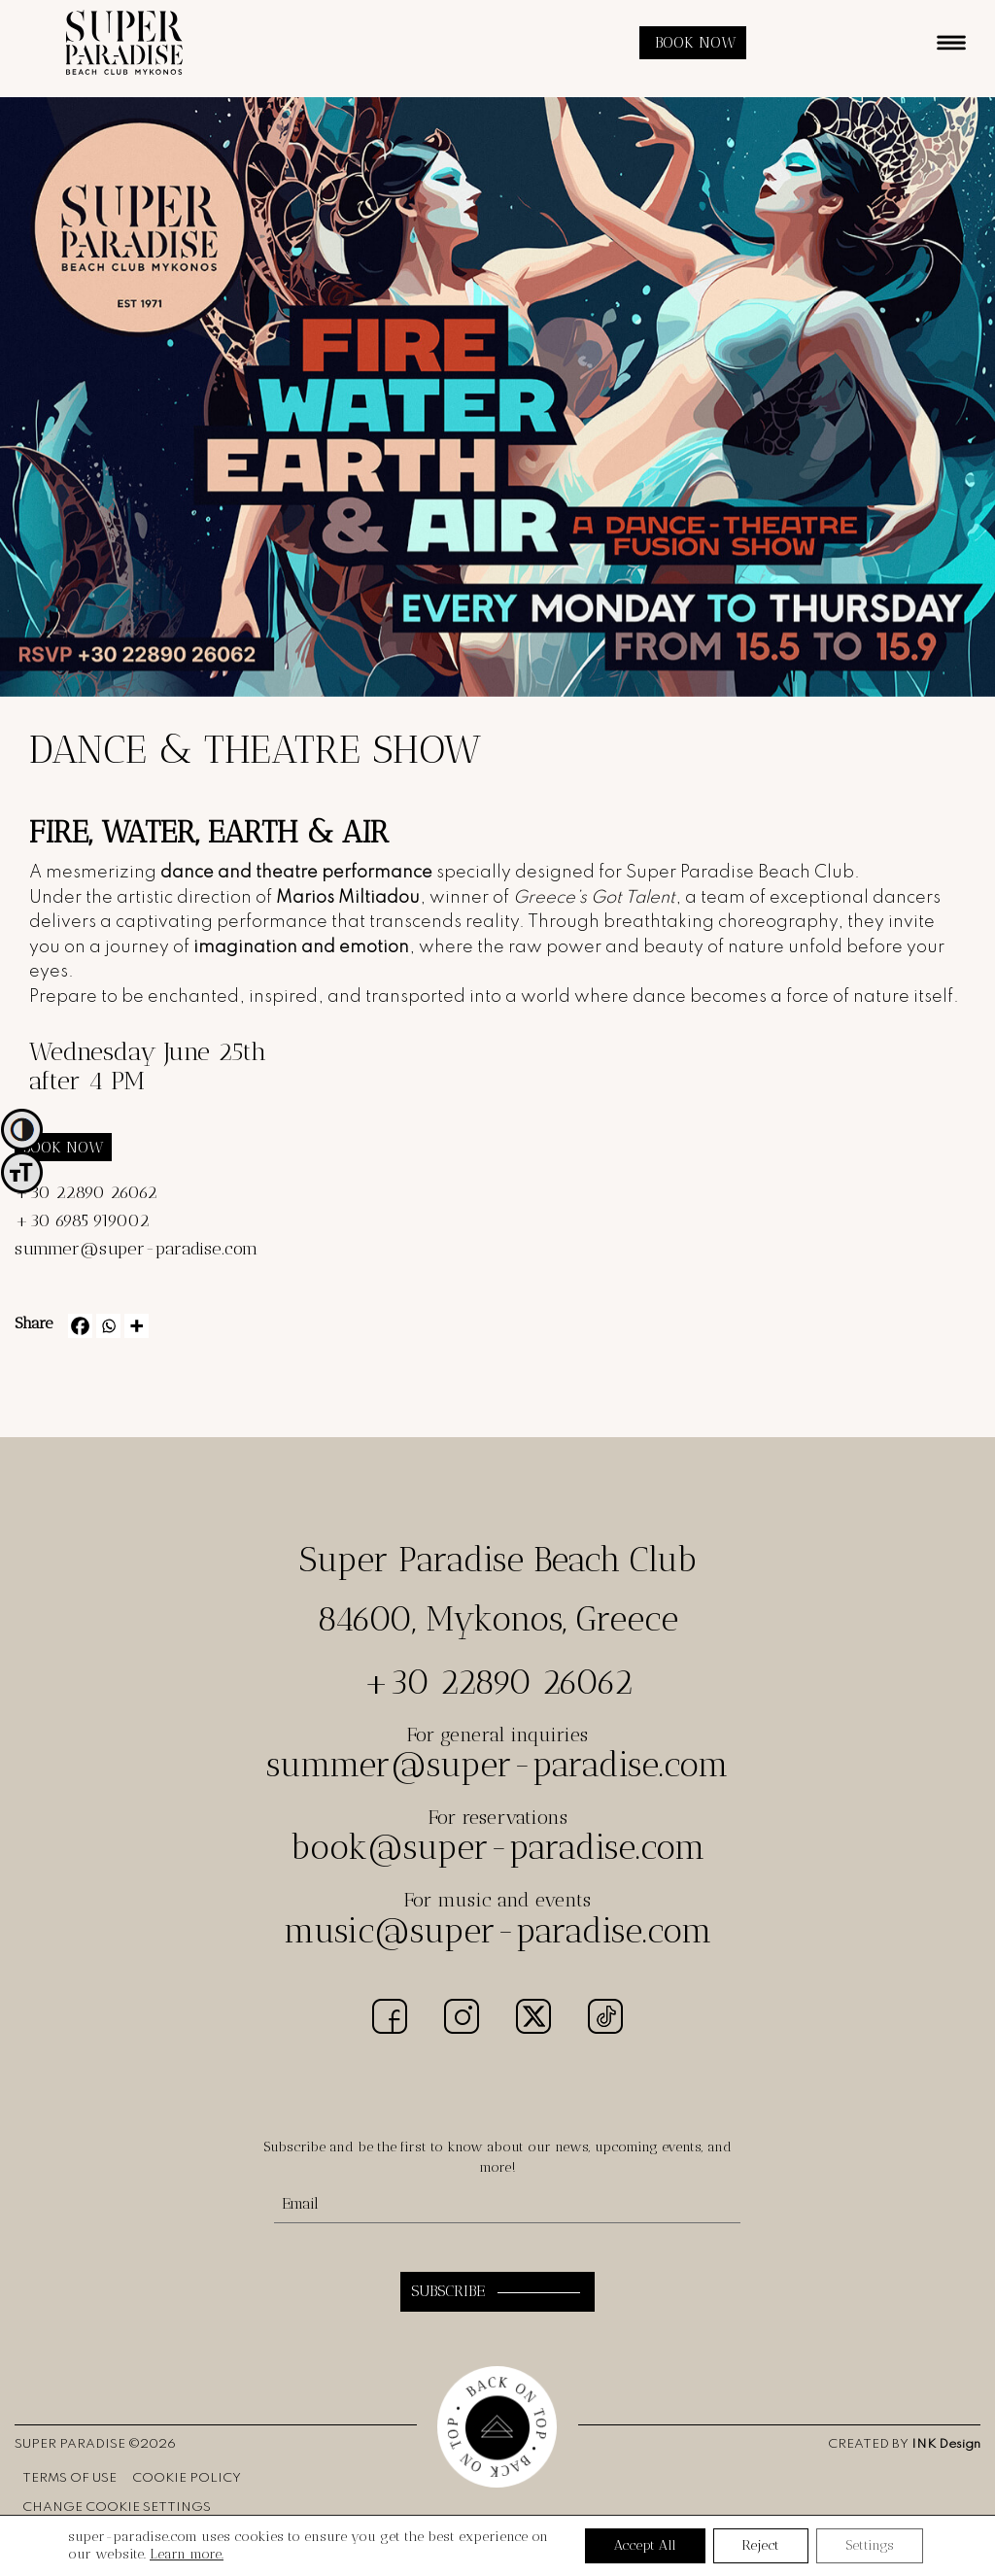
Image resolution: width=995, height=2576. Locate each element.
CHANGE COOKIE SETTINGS (116, 2507)
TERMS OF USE (69, 2478)
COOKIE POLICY (186, 2478)
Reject (760, 2545)
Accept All (645, 2545)
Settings (869, 2545)
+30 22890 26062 (86, 1192)
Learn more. (186, 2554)
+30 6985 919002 (82, 1220)
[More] (136, 1326)
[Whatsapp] (108, 1326)
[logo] (124, 70)
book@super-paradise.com (498, 1847)
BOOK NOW (696, 42)
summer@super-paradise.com (136, 1248)
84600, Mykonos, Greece (497, 1618)
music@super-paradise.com (498, 1930)
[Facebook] (80, 1326)
